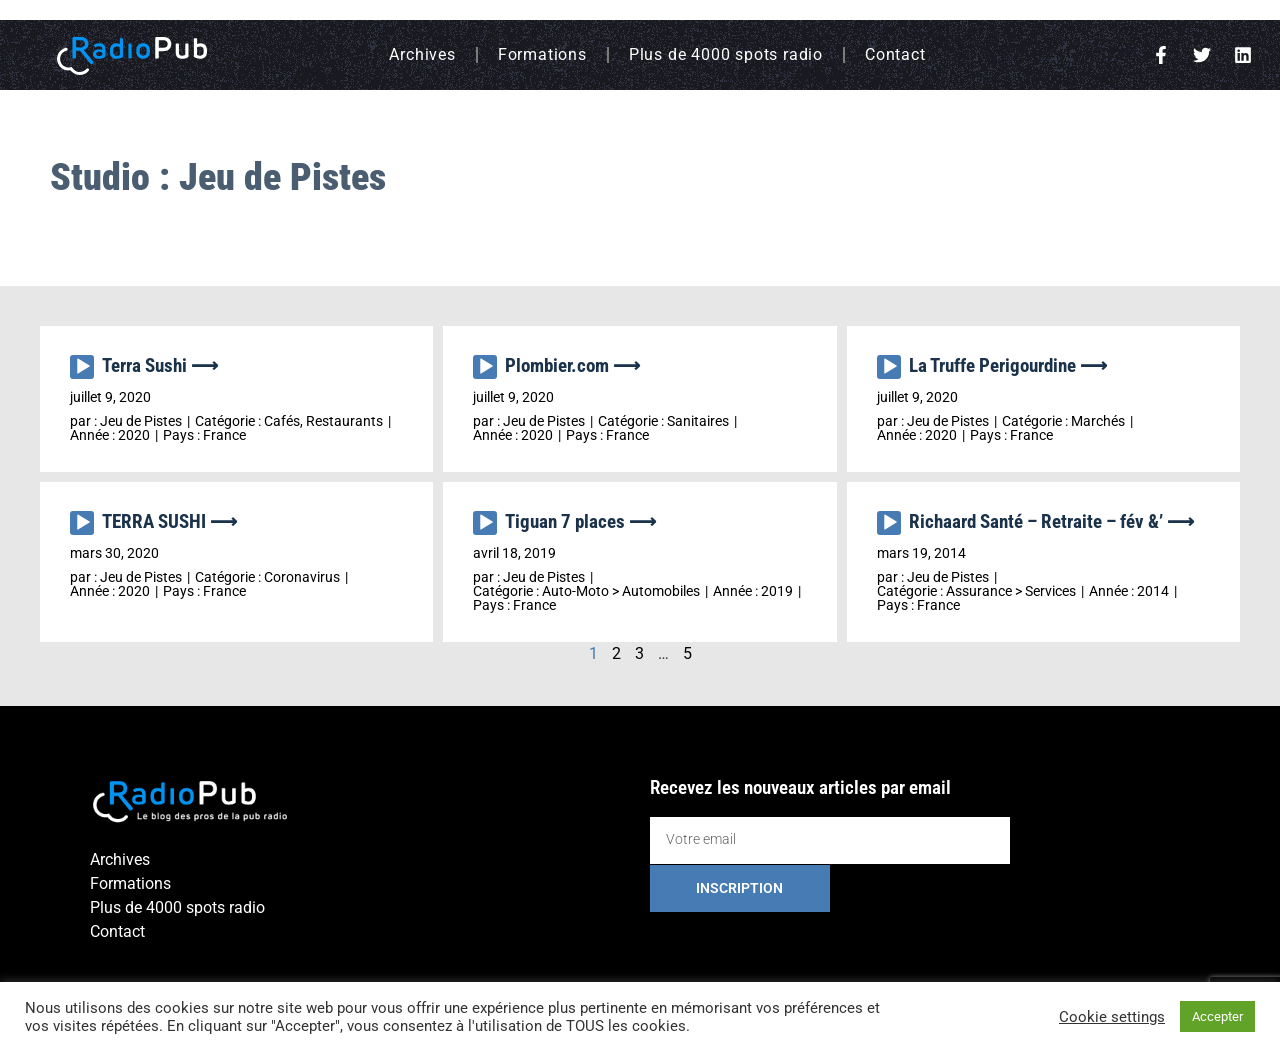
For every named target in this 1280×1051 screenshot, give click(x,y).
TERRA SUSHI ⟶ (169, 521)
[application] (86, 372)
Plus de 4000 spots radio (726, 54)
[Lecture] (82, 367)
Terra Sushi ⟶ (160, 365)
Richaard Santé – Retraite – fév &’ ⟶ (1051, 521)
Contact (895, 54)
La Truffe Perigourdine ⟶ (1008, 365)
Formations (542, 54)
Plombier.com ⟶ (572, 365)
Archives (422, 54)
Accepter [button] (1217, 1016)
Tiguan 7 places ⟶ (580, 521)
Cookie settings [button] (1112, 1017)
